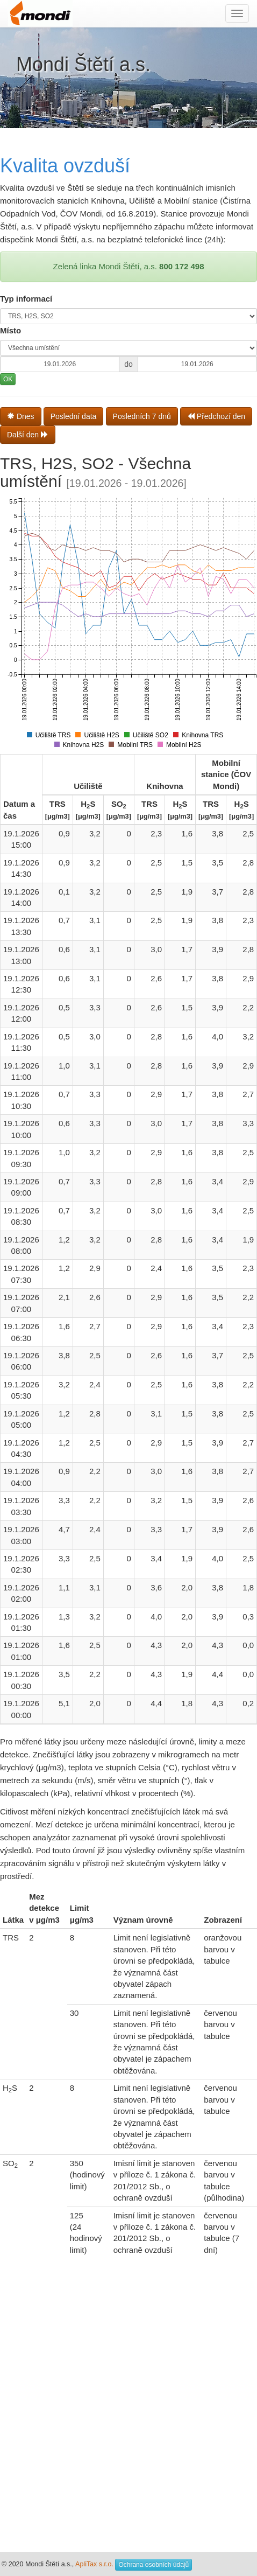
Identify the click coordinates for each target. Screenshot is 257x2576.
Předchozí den (216, 416)
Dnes (20, 416)
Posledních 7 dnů (142, 416)
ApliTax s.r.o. (94, 2564)
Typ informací (26, 298)
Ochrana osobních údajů (153, 2564)
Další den (27, 434)
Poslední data (74, 416)
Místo (10, 330)
